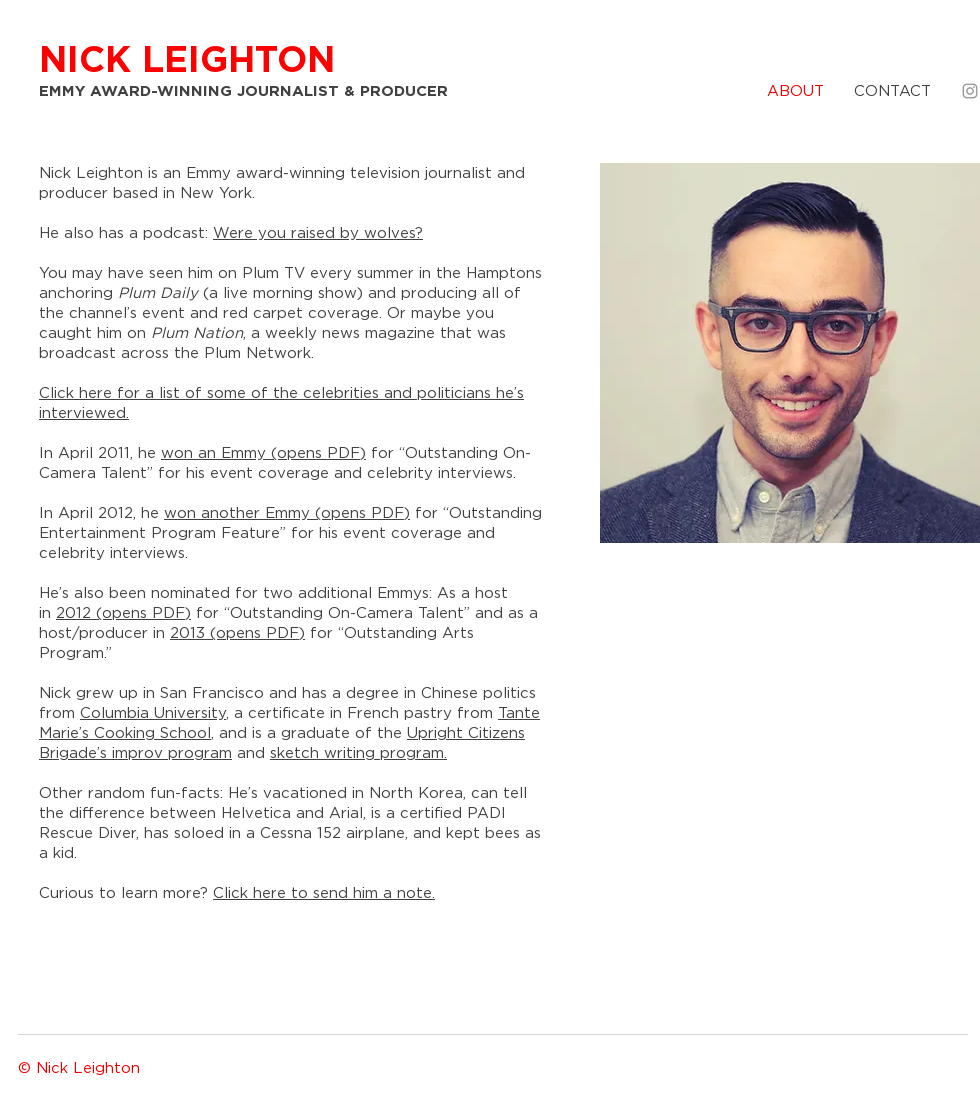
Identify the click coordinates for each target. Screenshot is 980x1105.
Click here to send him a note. (324, 893)
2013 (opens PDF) (237, 633)
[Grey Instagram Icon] (970, 91)
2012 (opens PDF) (123, 613)
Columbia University (153, 713)
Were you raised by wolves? (318, 233)
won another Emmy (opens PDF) (287, 513)
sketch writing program (357, 753)
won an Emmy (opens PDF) (263, 453)
